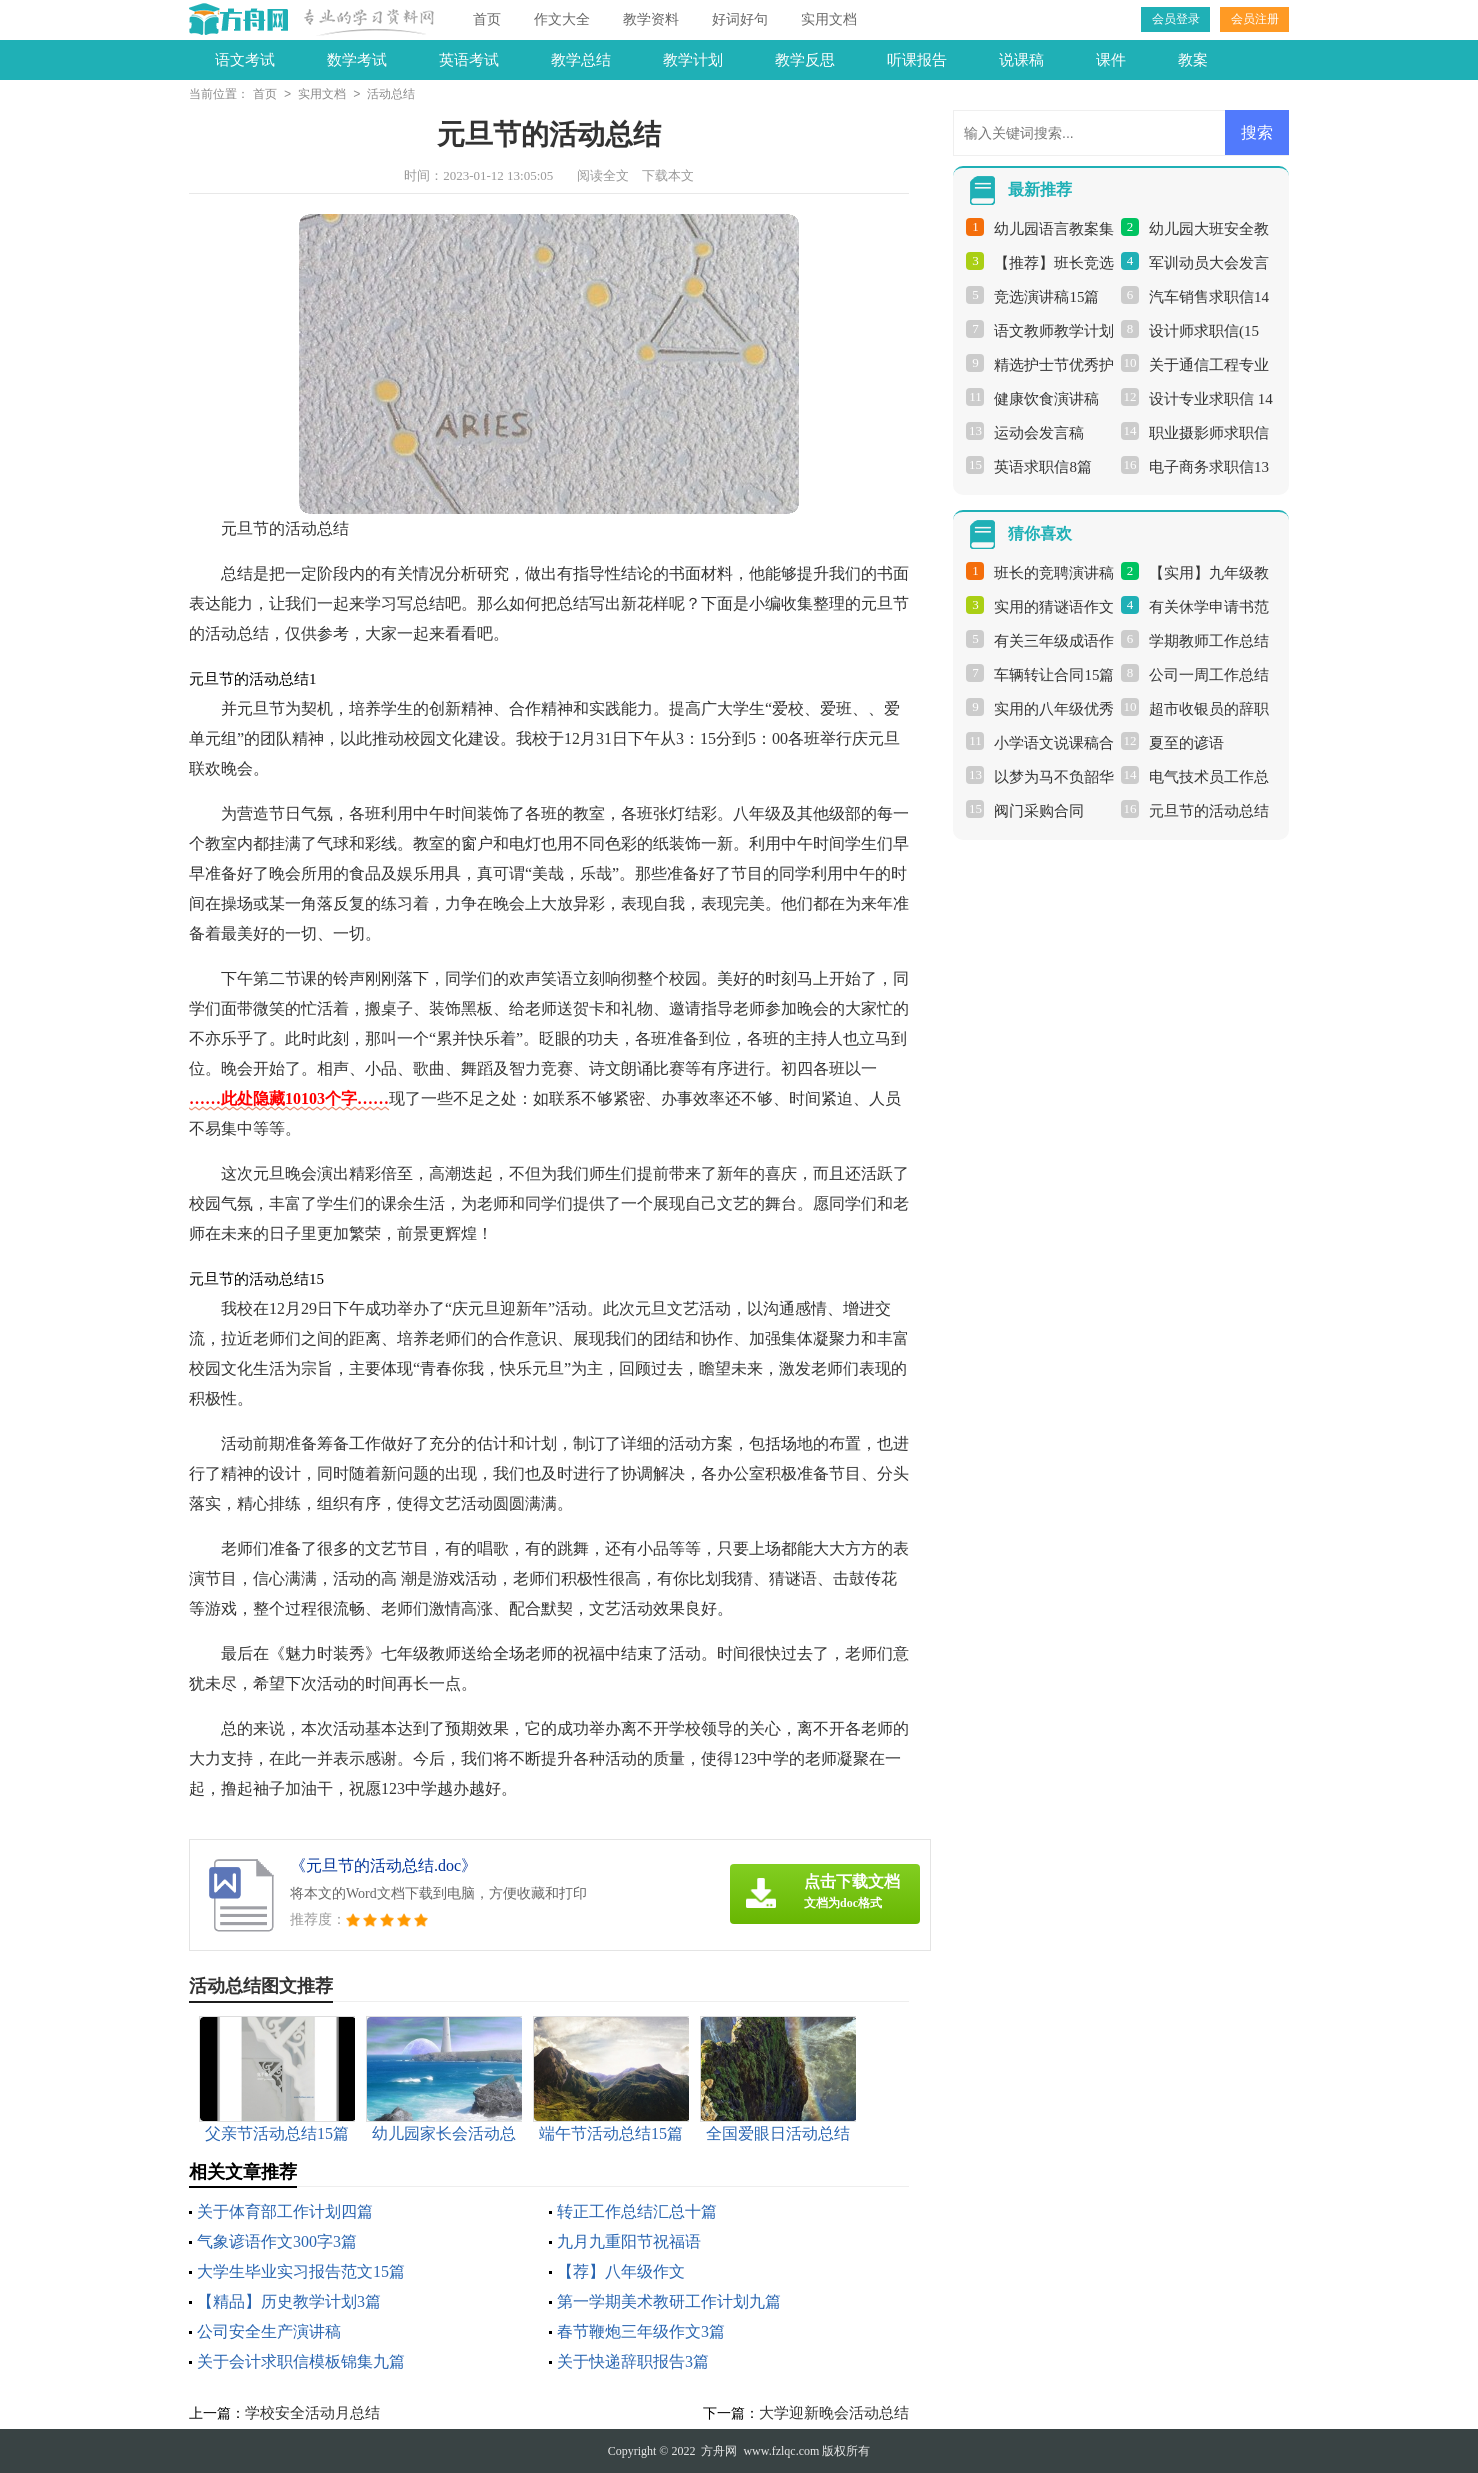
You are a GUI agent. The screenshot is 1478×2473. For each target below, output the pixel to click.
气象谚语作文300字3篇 (277, 2241)
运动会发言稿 (1039, 433)
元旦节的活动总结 (1209, 811)
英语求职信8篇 (1043, 467)
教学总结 (581, 60)
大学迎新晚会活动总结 (834, 2413)
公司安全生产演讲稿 (269, 2331)
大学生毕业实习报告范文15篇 (301, 2271)
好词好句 (740, 19)
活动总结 (391, 95)
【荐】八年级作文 (621, 2271)
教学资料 (651, 19)
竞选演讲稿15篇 (1046, 297)
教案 (1193, 60)
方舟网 (719, 2451)
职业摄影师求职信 (1209, 433)
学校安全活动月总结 (312, 2413)
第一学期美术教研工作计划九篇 (669, 2301)
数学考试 (357, 60)
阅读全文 (603, 175)
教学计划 (693, 60)
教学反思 (805, 60)
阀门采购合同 (1039, 811)
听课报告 (917, 60)
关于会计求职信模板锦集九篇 (301, 2361)
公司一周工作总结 (1209, 675)
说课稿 (1021, 60)
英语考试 (469, 60)
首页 (487, 19)
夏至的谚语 (1186, 743)
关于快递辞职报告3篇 (633, 2361)
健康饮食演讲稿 (1046, 399)
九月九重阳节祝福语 (629, 2241)
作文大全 (562, 19)
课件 (1111, 60)
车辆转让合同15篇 (1054, 675)
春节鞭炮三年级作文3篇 (641, 2331)
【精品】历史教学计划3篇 (289, 2301)
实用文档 (829, 19)
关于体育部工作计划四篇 (285, 2211)
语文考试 (245, 60)
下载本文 (668, 175)
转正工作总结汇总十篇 (637, 2211)
